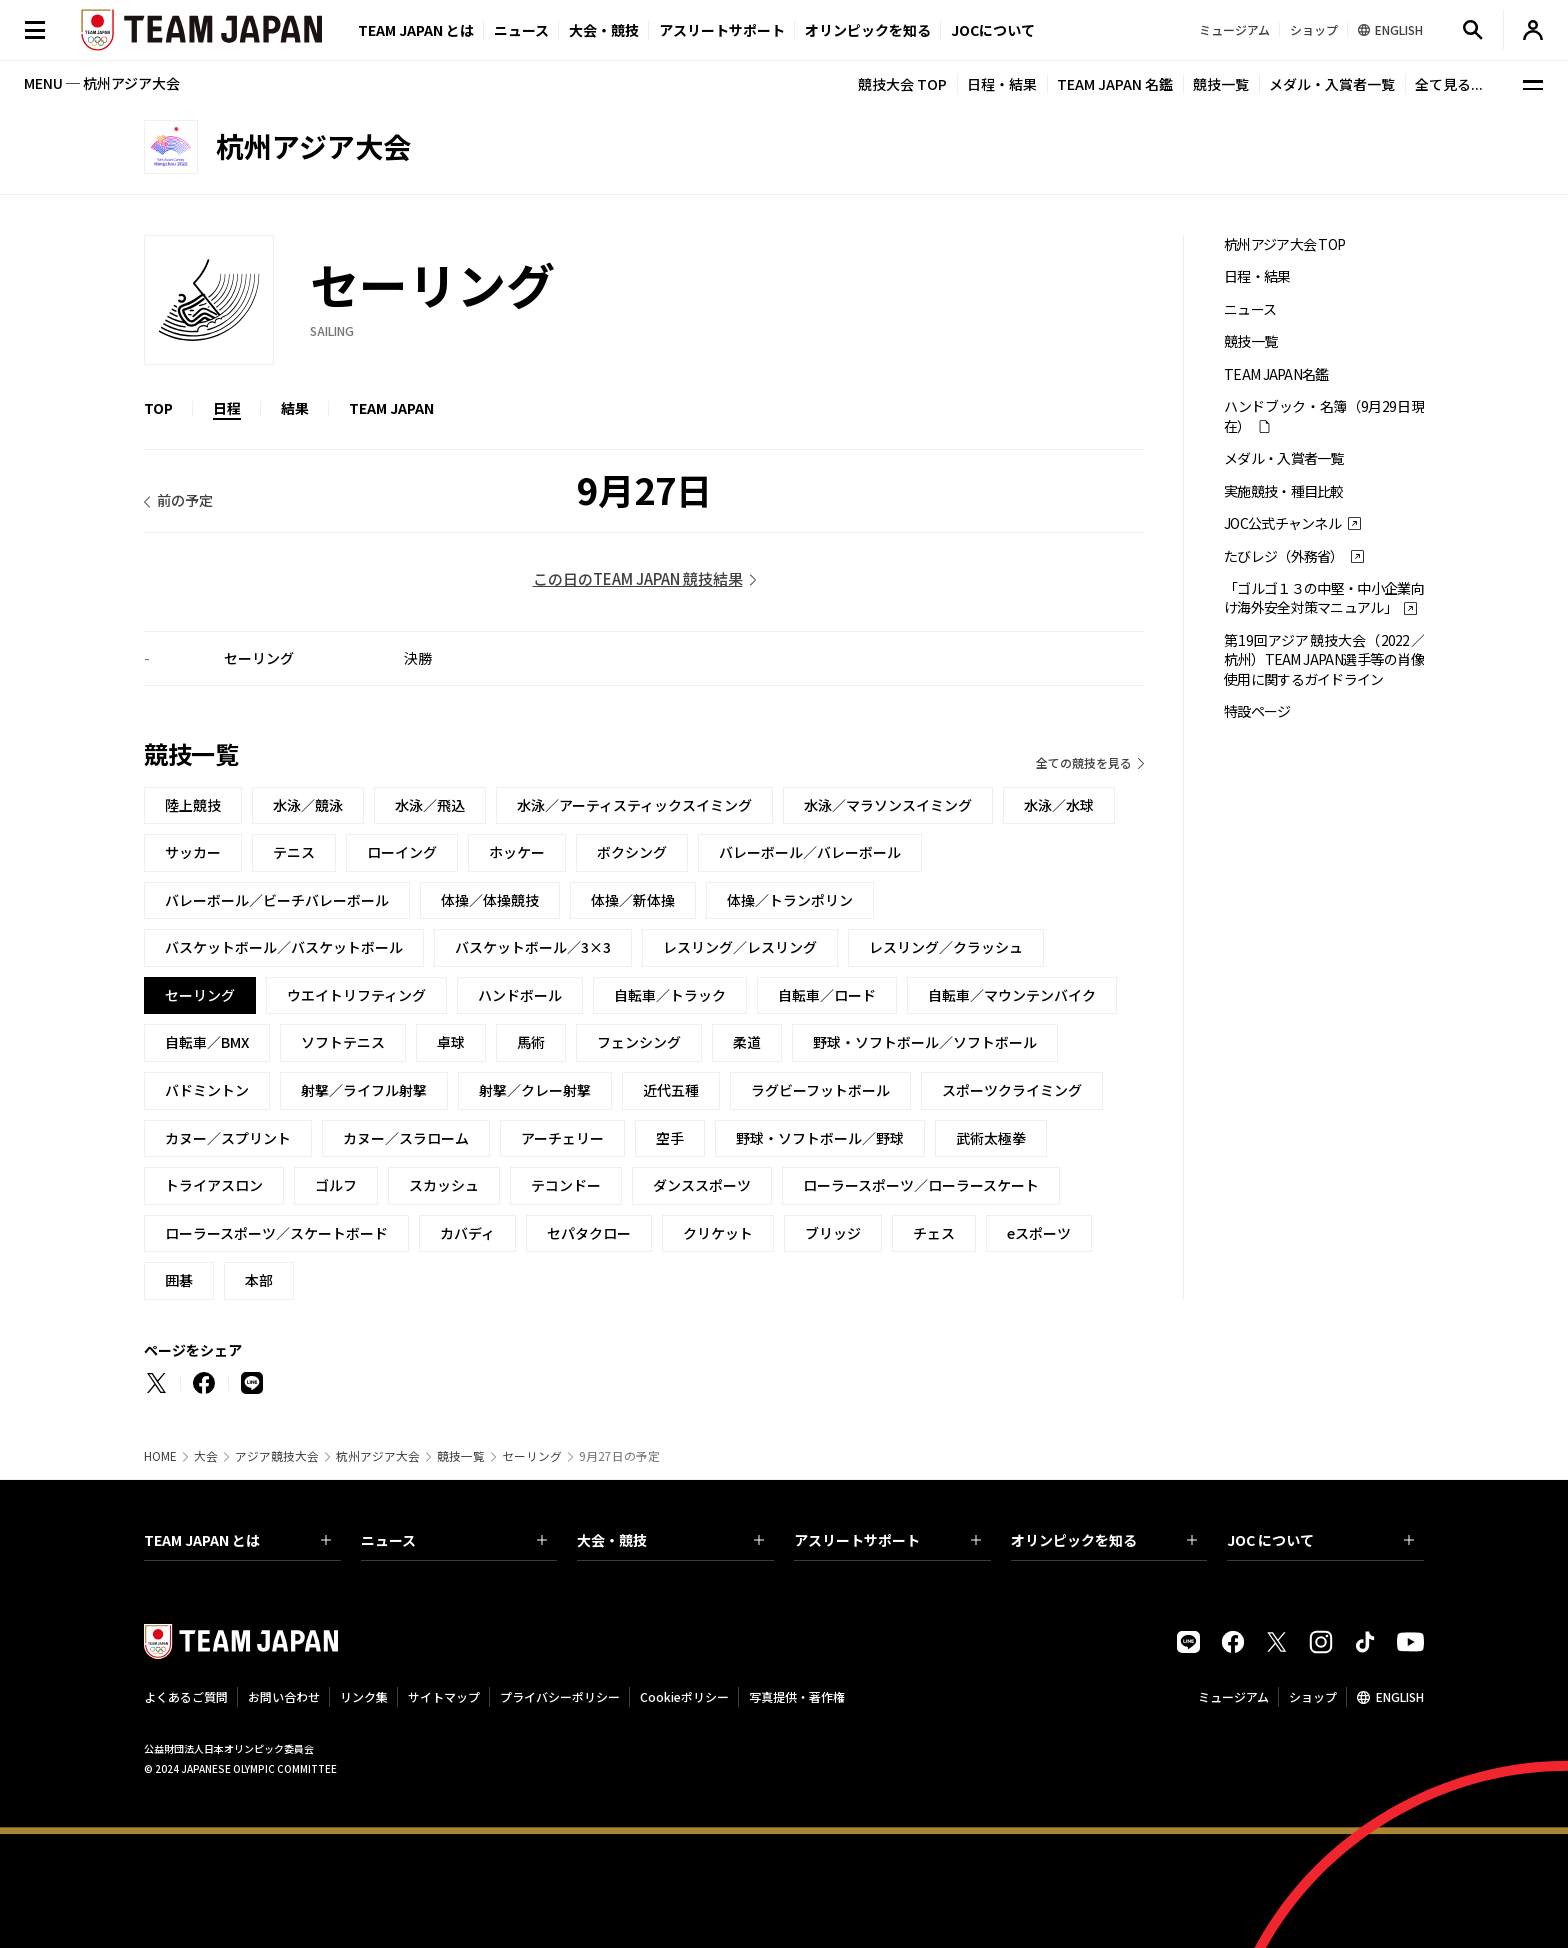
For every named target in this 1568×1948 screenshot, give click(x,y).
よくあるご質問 (186, 1696)
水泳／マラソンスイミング (888, 805)
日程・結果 (1002, 84)
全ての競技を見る (1084, 762)
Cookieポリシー (684, 1696)
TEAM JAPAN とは (237, 1540)
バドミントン (207, 1090)
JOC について (1320, 1540)
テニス (294, 852)
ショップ (1313, 1696)
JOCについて (993, 30)
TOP (158, 408)
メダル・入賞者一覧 (1332, 84)
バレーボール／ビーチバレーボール (277, 900)
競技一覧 (1221, 84)
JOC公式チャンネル (1282, 523)
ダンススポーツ (702, 1185)
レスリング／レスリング (740, 947)
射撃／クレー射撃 (535, 1090)
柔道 (747, 1042)
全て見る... (1449, 84)
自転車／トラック (670, 995)
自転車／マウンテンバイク (1012, 995)
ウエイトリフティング (356, 995)
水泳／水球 (1059, 805)
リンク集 (364, 1696)
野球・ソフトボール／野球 (820, 1138)
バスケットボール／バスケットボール (284, 947)
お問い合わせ (284, 1696)
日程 (227, 408)
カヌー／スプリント (228, 1138)
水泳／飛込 (430, 805)
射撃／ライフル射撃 (364, 1090)
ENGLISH (1400, 1696)
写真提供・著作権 (797, 1696)
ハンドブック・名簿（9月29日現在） (1324, 416)
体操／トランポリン (790, 900)
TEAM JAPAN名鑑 (1276, 374)
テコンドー (566, 1185)
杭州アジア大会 (378, 1456)
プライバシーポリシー (560, 1696)
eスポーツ (1039, 1233)
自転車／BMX (207, 1042)
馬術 (531, 1042)
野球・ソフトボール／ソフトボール (925, 1042)
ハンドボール (520, 995)
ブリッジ (833, 1233)
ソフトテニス (343, 1042)
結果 (295, 408)
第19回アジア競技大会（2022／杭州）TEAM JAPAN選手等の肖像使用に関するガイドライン (1324, 660)
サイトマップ (444, 1696)
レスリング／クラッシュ (946, 947)
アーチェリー (562, 1138)
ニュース (521, 30)
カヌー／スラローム (406, 1138)
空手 (670, 1138)
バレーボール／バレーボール (810, 852)
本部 (259, 1280)
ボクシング (632, 852)
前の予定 (185, 500)
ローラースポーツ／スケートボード (276, 1233)
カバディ (467, 1233)
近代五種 (671, 1090)
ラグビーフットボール (820, 1090)
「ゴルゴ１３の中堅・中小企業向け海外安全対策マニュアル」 (1324, 598)
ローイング (402, 852)
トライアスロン (214, 1185)
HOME (160, 1456)
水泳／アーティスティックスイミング (634, 805)
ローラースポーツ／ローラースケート (921, 1185)
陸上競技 (193, 805)
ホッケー (517, 852)
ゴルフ (336, 1185)
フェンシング (639, 1042)
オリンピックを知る (868, 30)
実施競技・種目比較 (1284, 491)
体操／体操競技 (490, 900)
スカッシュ (444, 1185)
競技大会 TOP (902, 84)
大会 (206, 1456)
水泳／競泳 (308, 805)
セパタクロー (589, 1233)
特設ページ (1257, 711)
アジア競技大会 (277, 1456)
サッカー (193, 852)
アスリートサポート (722, 30)
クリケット (718, 1233)
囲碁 (179, 1280)
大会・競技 (670, 1540)
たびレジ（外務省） (1284, 556)
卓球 (451, 1042)
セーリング (532, 1456)
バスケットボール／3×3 (533, 947)
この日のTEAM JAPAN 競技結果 (638, 578)
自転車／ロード (827, 995)
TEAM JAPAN (391, 408)
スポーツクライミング (1012, 1090)
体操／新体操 (633, 900)
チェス (934, 1233)
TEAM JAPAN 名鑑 (1115, 84)
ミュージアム (1233, 1696)
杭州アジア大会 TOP (1284, 244)
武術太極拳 (991, 1138)
